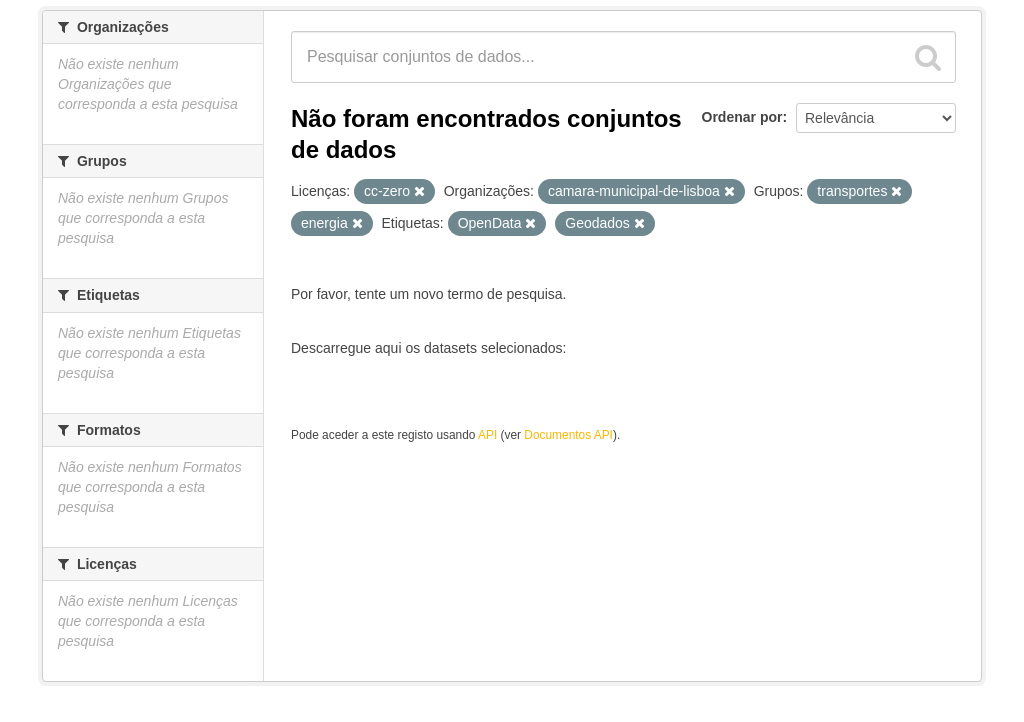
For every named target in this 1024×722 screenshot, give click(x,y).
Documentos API (568, 435)
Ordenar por (742, 117)
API (487, 435)
